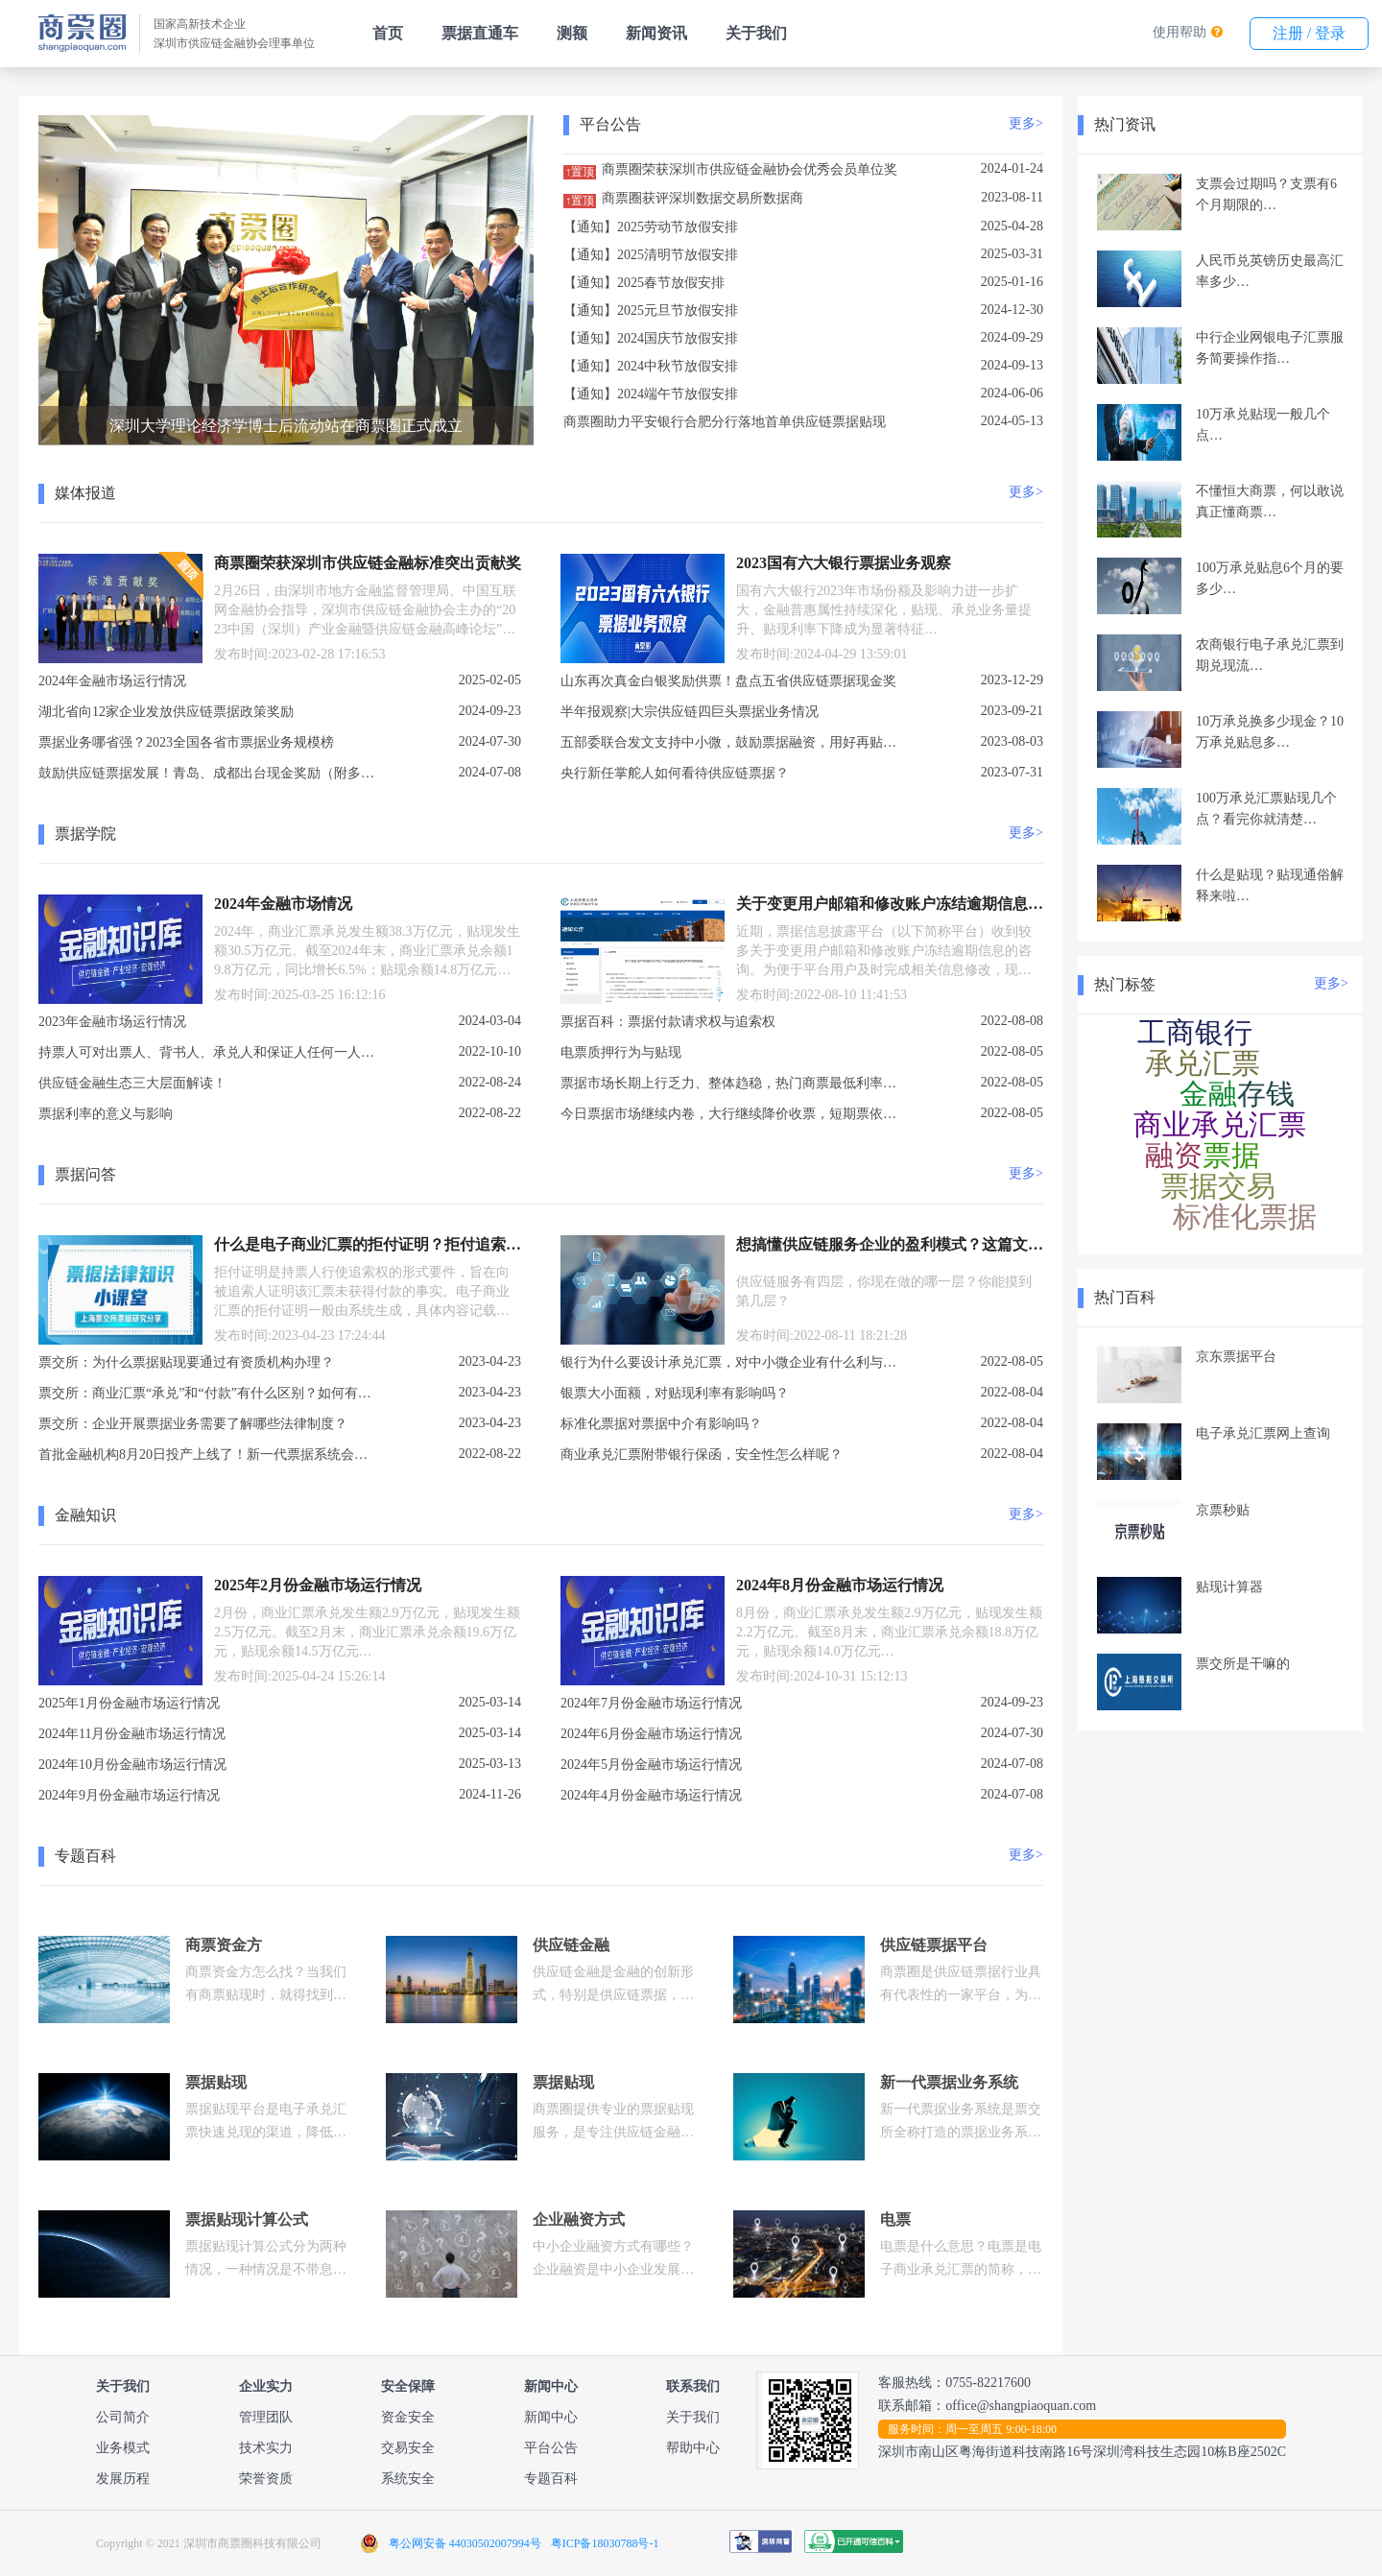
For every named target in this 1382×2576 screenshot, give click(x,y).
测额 (572, 33)
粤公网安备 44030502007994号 (465, 2543)
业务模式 (123, 2448)
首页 (387, 33)
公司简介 (123, 2417)
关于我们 (756, 33)
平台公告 (551, 2448)
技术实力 (266, 2448)
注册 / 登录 (1309, 33)
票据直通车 (479, 33)
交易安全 (408, 2448)
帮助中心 (693, 2448)
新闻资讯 (656, 33)
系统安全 (408, 2478)
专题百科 (551, 2478)
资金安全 (408, 2417)
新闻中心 (551, 2417)
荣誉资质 (266, 2478)
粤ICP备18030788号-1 (605, 2543)
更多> (1026, 123)
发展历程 (123, 2478)
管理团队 (266, 2417)
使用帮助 (1179, 32)
